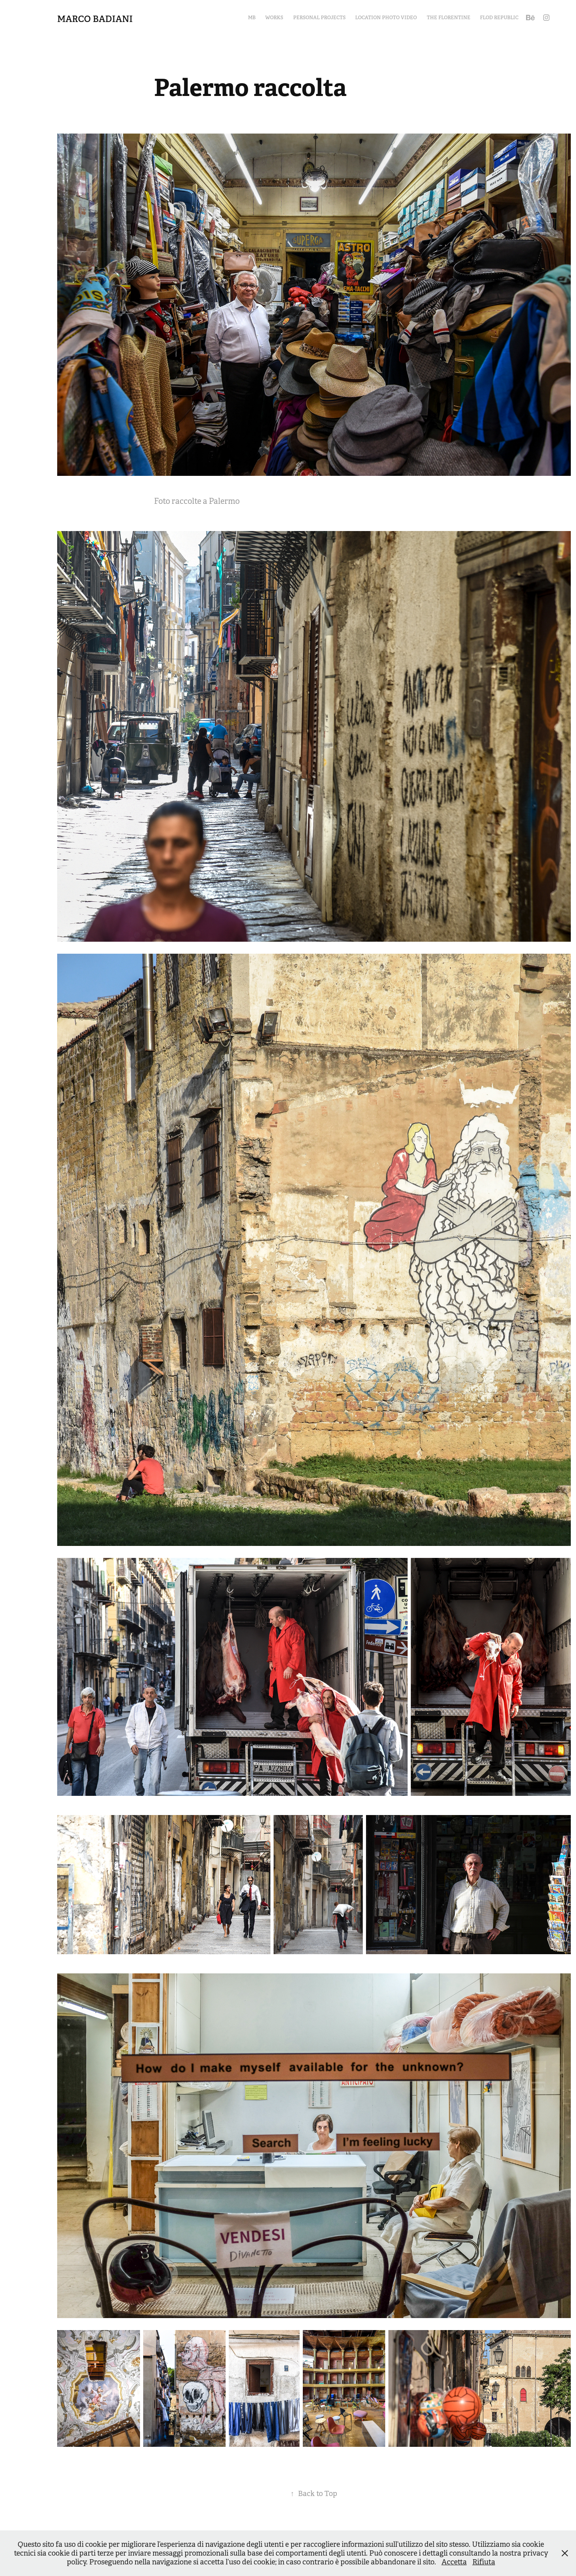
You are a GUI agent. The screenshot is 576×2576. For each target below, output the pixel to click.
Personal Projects (319, 17)
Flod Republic (499, 17)
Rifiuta (483, 2562)
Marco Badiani (95, 18)
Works (274, 17)
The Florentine (448, 17)
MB (252, 17)
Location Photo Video (386, 17)
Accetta (454, 2562)
